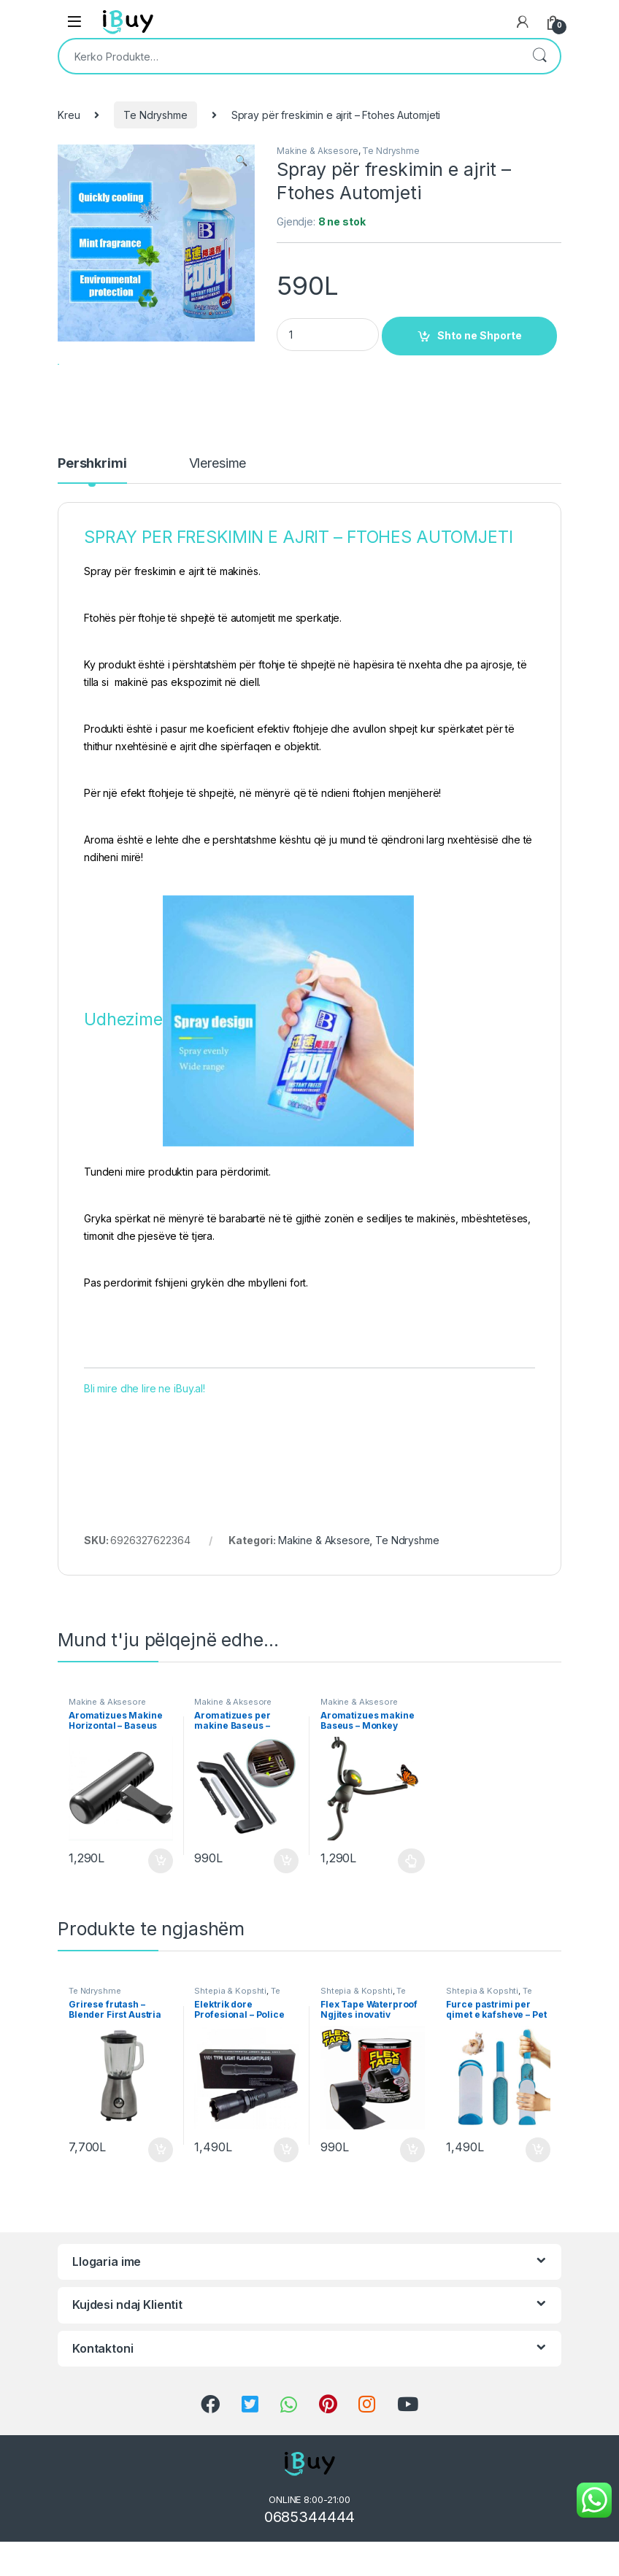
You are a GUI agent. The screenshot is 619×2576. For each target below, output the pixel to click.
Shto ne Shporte (479, 335)
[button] (241, 160)
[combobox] (289, 56)
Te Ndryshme (155, 115)
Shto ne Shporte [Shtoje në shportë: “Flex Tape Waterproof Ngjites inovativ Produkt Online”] (412, 2191)
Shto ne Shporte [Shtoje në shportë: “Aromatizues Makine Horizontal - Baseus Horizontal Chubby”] (160, 1902)
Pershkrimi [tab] (92, 505)
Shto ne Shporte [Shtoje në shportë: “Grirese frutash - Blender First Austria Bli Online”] (160, 2191)
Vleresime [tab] (218, 505)
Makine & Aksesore (317, 150)
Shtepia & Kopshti (230, 2032)
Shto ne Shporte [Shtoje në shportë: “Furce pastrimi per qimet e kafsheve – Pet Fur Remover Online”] (538, 2191)
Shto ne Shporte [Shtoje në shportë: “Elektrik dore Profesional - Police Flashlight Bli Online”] (286, 2191)
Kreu (69, 115)
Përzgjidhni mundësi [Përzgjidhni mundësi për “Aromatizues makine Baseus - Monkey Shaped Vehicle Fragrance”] (411, 1902)
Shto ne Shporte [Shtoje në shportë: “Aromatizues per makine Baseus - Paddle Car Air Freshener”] (286, 1902)
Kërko (539, 56)
